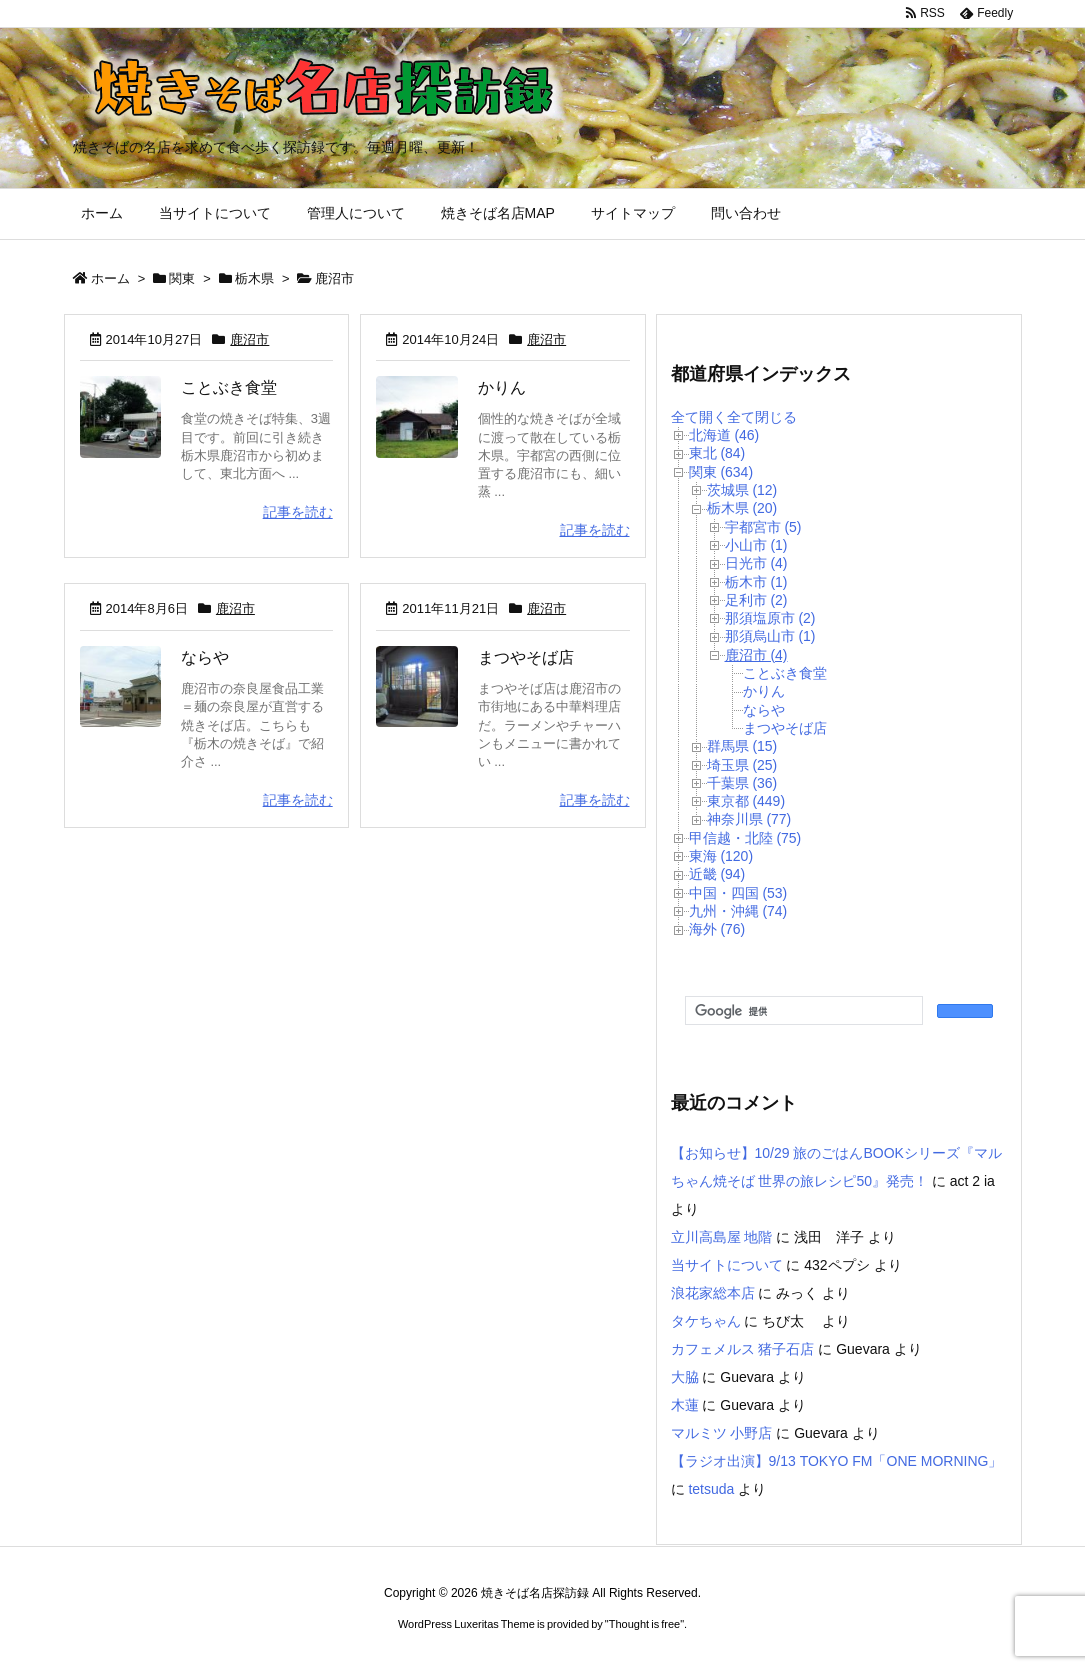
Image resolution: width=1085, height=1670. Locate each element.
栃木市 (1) (756, 582)
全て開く (699, 417)
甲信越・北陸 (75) (745, 838)
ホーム (110, 278)
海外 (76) (717, 929)
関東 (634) (721, 472)
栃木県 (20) (742, 508)
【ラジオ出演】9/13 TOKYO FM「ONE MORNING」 (837, 1461)
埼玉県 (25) (742, 765)
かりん (502, 387)
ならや (205, 657)
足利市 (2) (756, 600)
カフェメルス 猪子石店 (743, 1349)
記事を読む (298, 512)
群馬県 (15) (742, 746)
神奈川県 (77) (749, 819)
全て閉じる (762, 417)
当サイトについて (727, 1265)
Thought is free (644, 1624)
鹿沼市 (249, 339)
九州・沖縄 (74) (738, 911)
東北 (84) (717, 453)
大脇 (685, 1377)
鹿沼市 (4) (756, 655)
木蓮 (685, 1405)
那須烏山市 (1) (770, 636)
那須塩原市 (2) (770, 618)
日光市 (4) (756, 563)
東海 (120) (721, 856)
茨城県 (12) (742, 490)
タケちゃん (706, 1321)
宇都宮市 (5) (763, 527)
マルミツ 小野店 (722, 1433)
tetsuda (711, 1489)
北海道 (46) (724, 435)
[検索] (802, 1011)
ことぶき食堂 (229, 387)
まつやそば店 (526, 657)
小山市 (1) (756, 545)
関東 (182, 278)
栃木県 (254, 278)
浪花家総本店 (713, 1293)
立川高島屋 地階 (722, 1237)
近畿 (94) (717, 874)
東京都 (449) (746, 801)
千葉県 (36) (742, 783)
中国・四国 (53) (738, 893)
